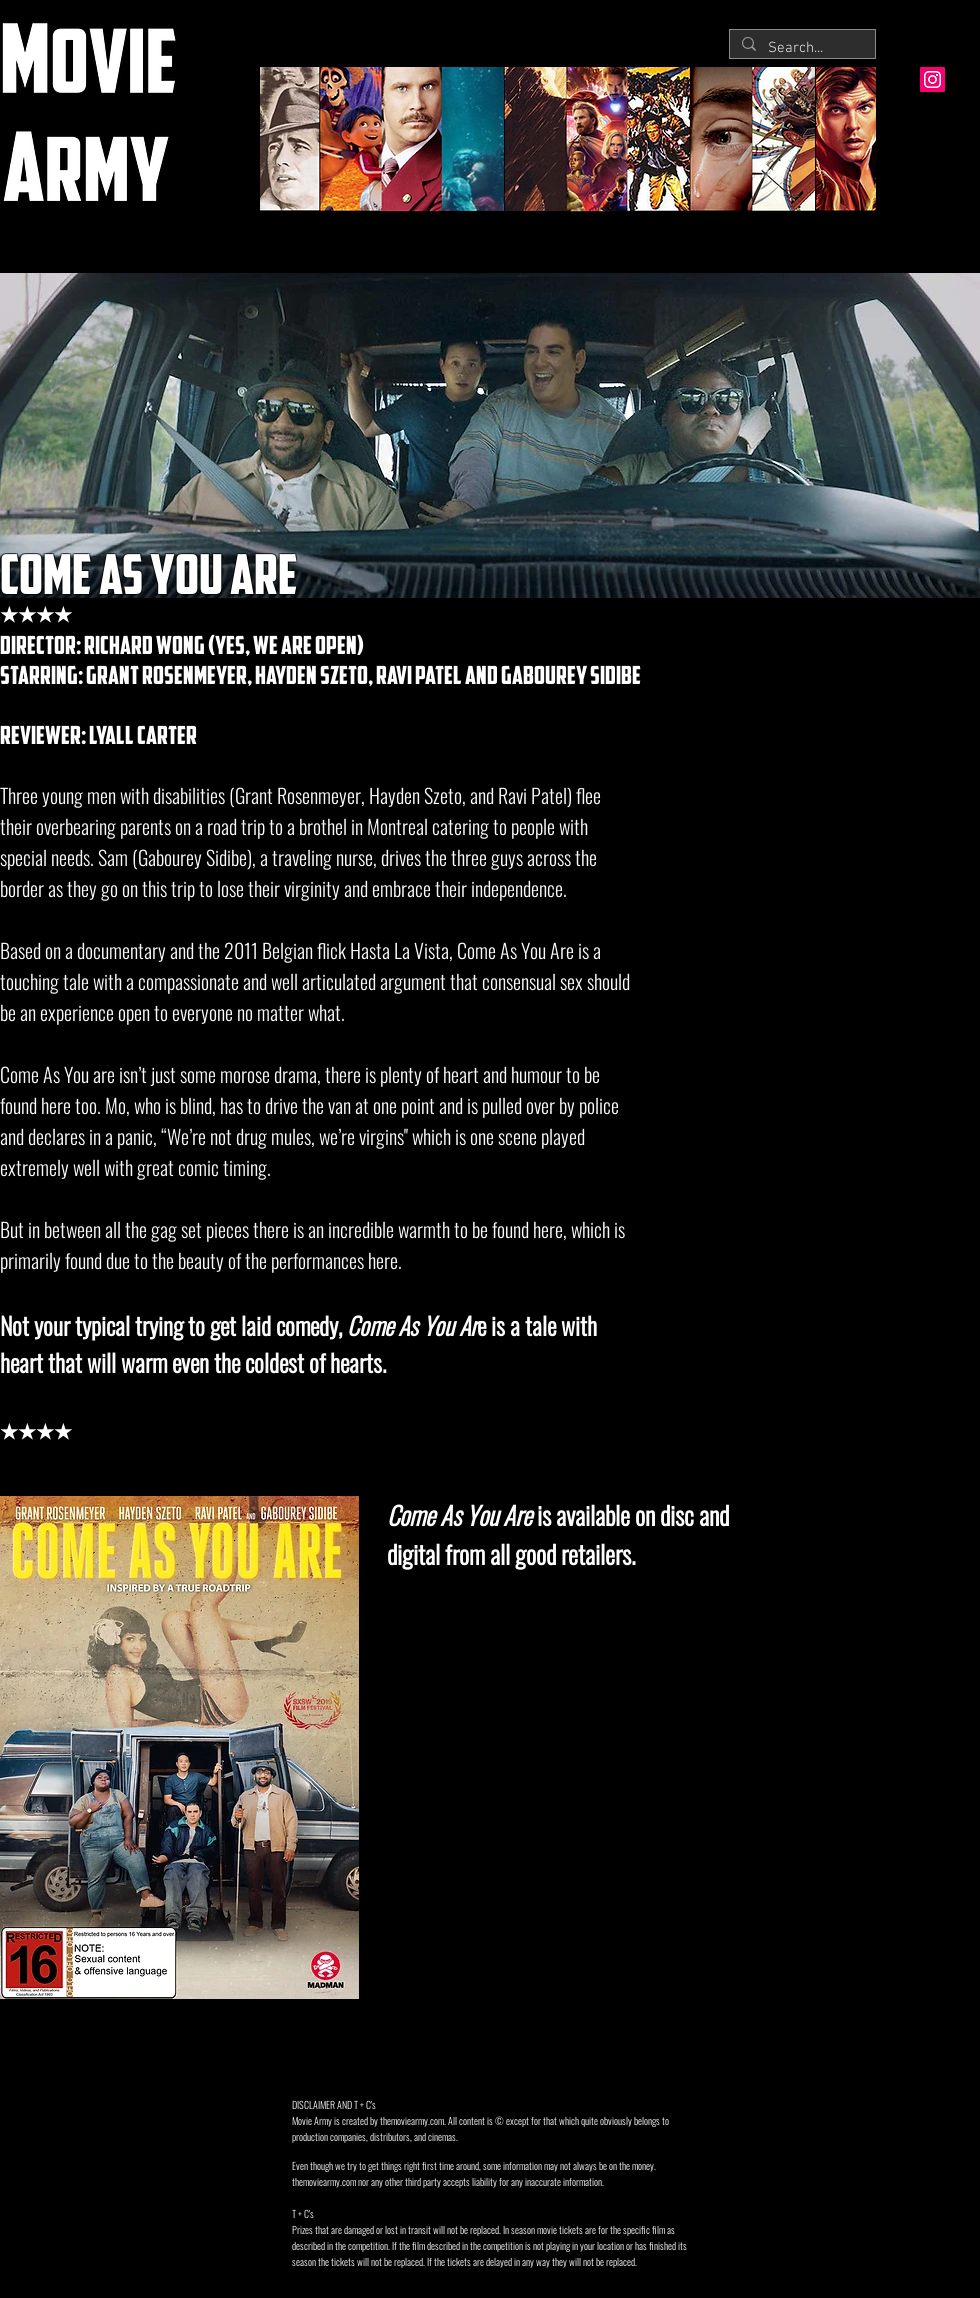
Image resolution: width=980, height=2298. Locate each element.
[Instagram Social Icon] (932, 79)
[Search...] (800, 48)
